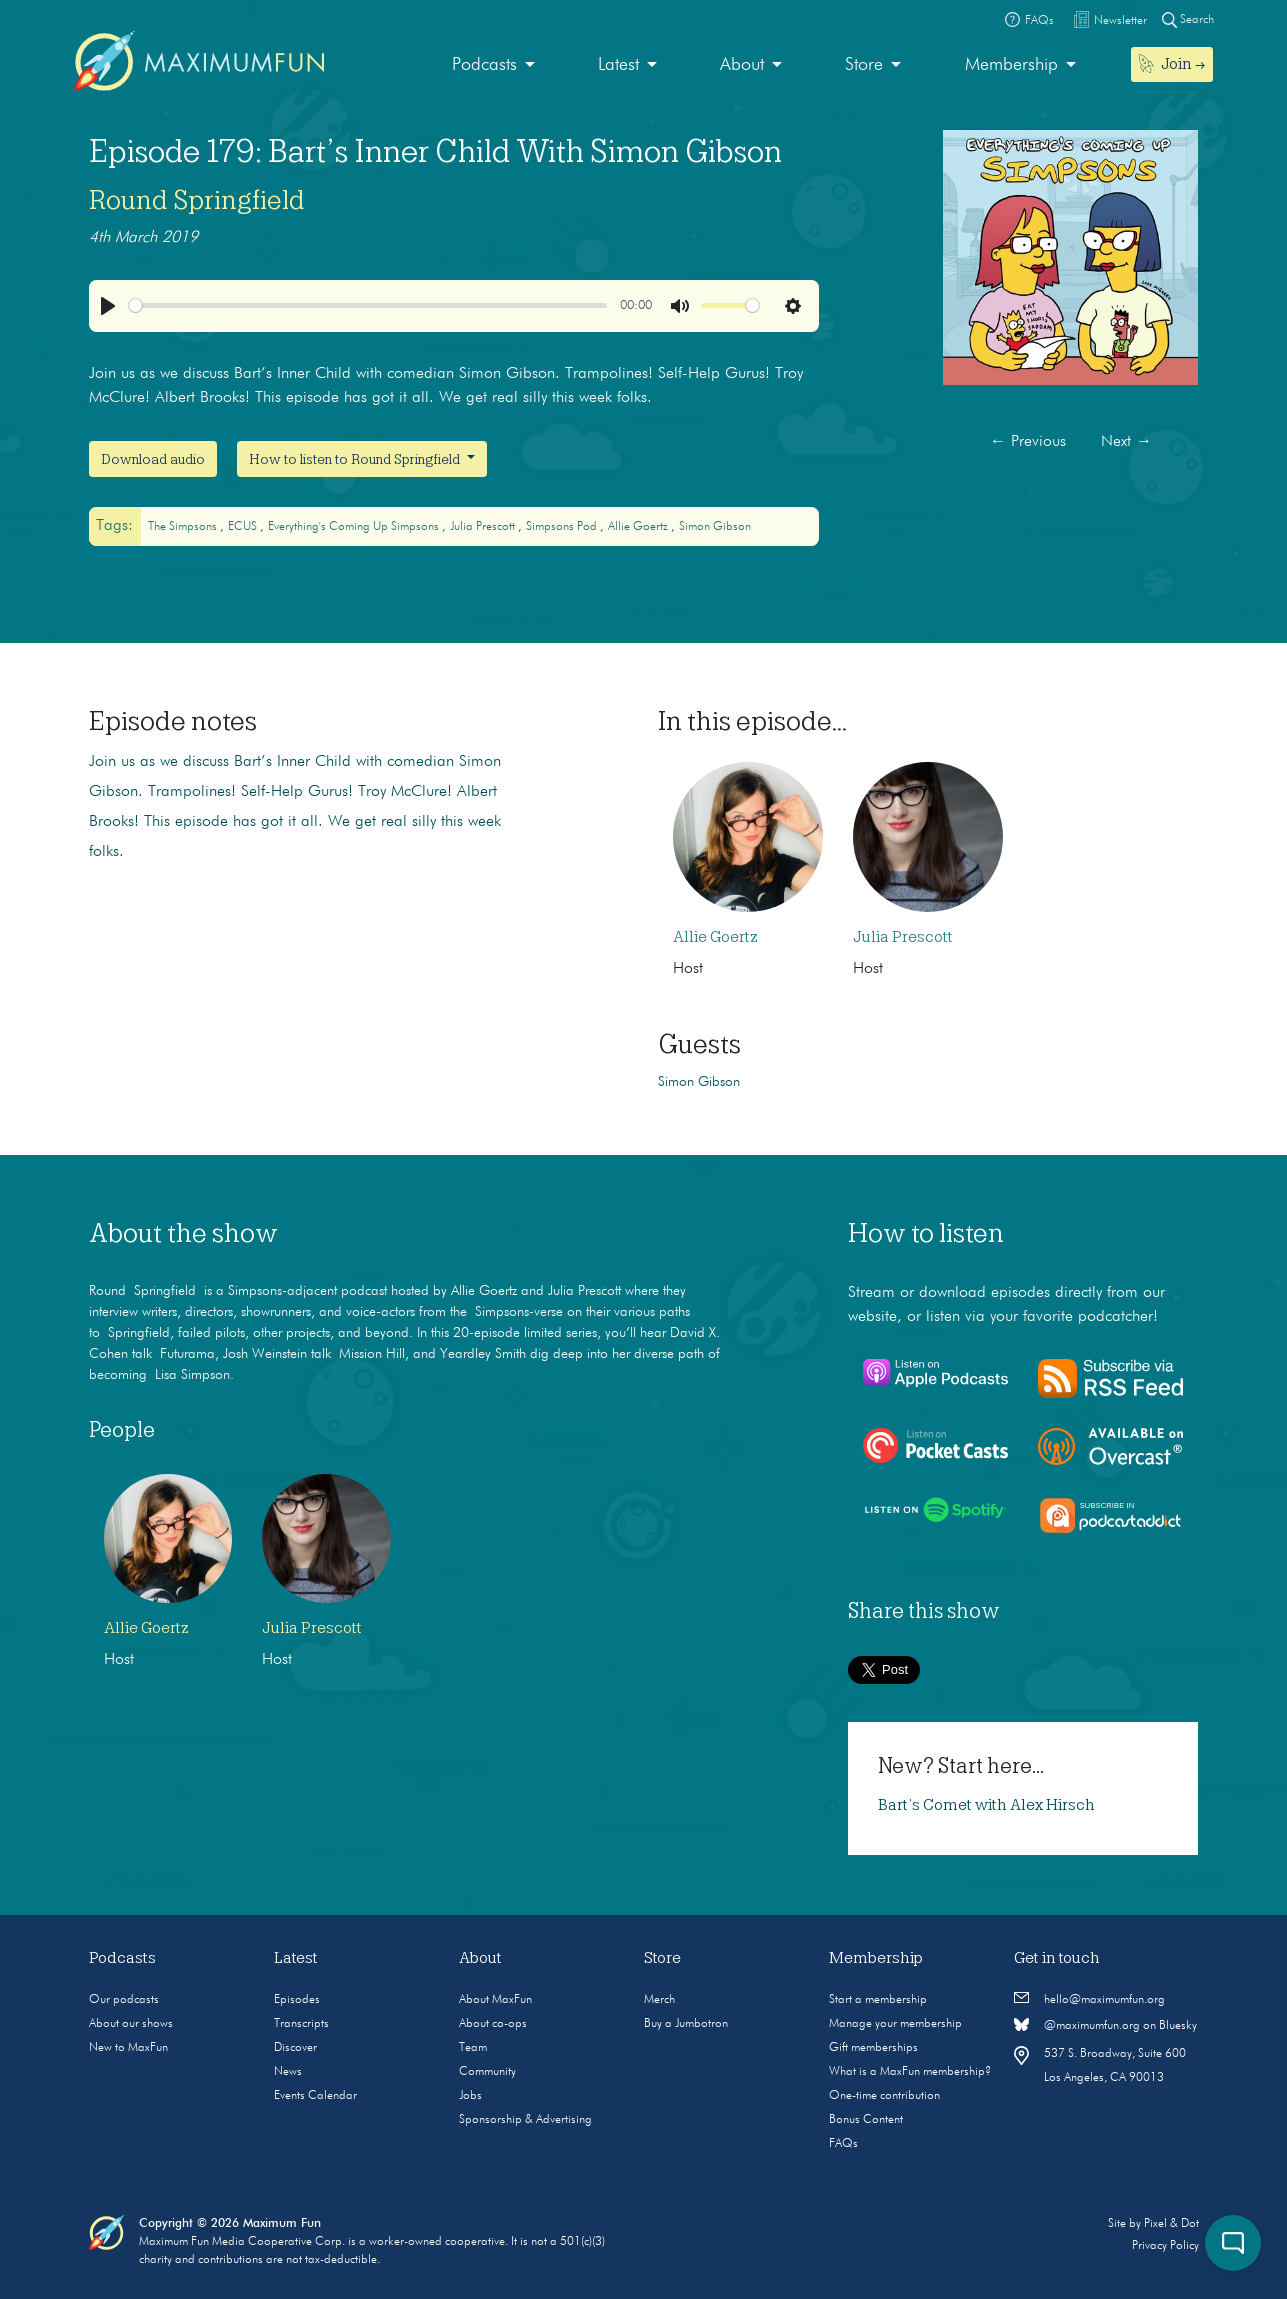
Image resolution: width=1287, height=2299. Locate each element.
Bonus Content (866, 2120)
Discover (295, 2048)
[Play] (108, 306)
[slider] (368, 305)
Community (487, 2072)
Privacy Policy (1165, 2246)
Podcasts (484, 65)
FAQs (843, 2144)
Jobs (470, 2096)
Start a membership (878, 2000)
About (742, 65)
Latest (618, 65)
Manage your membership (895, 2024)
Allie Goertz (639, 527)
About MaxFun (495, 2000)
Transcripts (301, 2024)
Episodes (297, 2000)
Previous (1028, 442)
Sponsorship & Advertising (525, 2120)
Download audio (153, 459)
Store (864, 65)
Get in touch (1057, 1958)
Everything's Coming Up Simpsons (355, 527)
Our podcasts (124, 2000)
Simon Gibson (715, 527)
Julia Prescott (484, 527)
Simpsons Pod (563, 527)
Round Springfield (197, 200)
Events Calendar (315, 2096)
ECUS (244, 527)
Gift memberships (873, 2048)
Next (1126, 442)
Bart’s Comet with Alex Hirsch (986, 1805)
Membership (1011, 65)
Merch (659, 2000)
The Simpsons (184, 527)
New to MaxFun (128, 2048)
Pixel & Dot (1171, 2224)
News (288, 2072)
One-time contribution (884, 2096)
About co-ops (493, 2024)
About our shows (131, 2024)
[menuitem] (493, 65)
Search (1188, 19)
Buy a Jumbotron (686, 2024)
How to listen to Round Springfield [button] (356, 459)
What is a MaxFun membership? (910, 2072)
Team (473, 2048)
